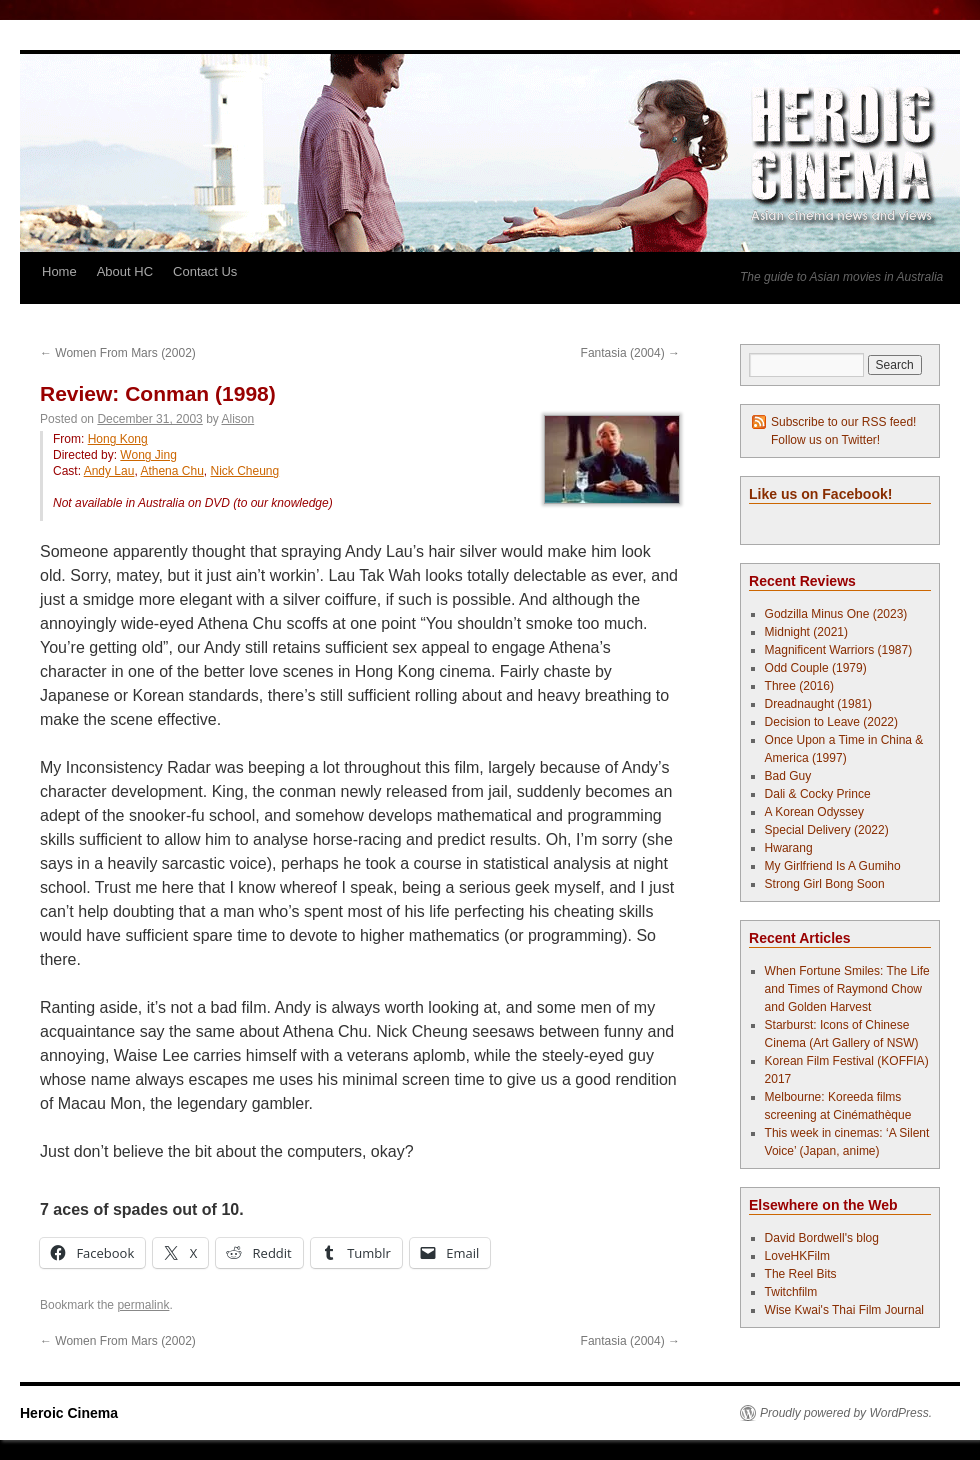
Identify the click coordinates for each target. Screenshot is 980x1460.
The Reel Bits (801, 1274)
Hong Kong (118, 439)
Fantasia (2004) (630, 353)
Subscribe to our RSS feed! (843, 422)
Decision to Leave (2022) (831, 722)
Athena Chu (171, 471)
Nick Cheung (244, 471)
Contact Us (205, 271)
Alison (238, 419)
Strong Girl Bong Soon (825, 884)
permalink (143, 1305)
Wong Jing (148, 455)
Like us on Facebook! (820, 494)
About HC (125, 271)
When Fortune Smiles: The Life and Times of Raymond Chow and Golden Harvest (847, 989)
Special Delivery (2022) (827, 830)
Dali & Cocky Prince (818, 794)
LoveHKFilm (797, 1256)
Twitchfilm (791, 1292)
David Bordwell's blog (822, 1238)
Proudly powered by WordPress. (846, 1413)
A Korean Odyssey (814, 812)
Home (59, 271)
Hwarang (789, 848)
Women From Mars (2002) (118, 353)
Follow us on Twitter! (825, 440)
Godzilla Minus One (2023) (836, 614)
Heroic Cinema (69, 1413)
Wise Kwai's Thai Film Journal (844, 1310)
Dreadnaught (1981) (818, 704)
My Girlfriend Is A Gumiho (833, 866)
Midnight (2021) (806, 632)
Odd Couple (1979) (816, 668)
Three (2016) (799, 686)
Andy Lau (109, 471)
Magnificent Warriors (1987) (839, 650)
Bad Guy (788, 776)
